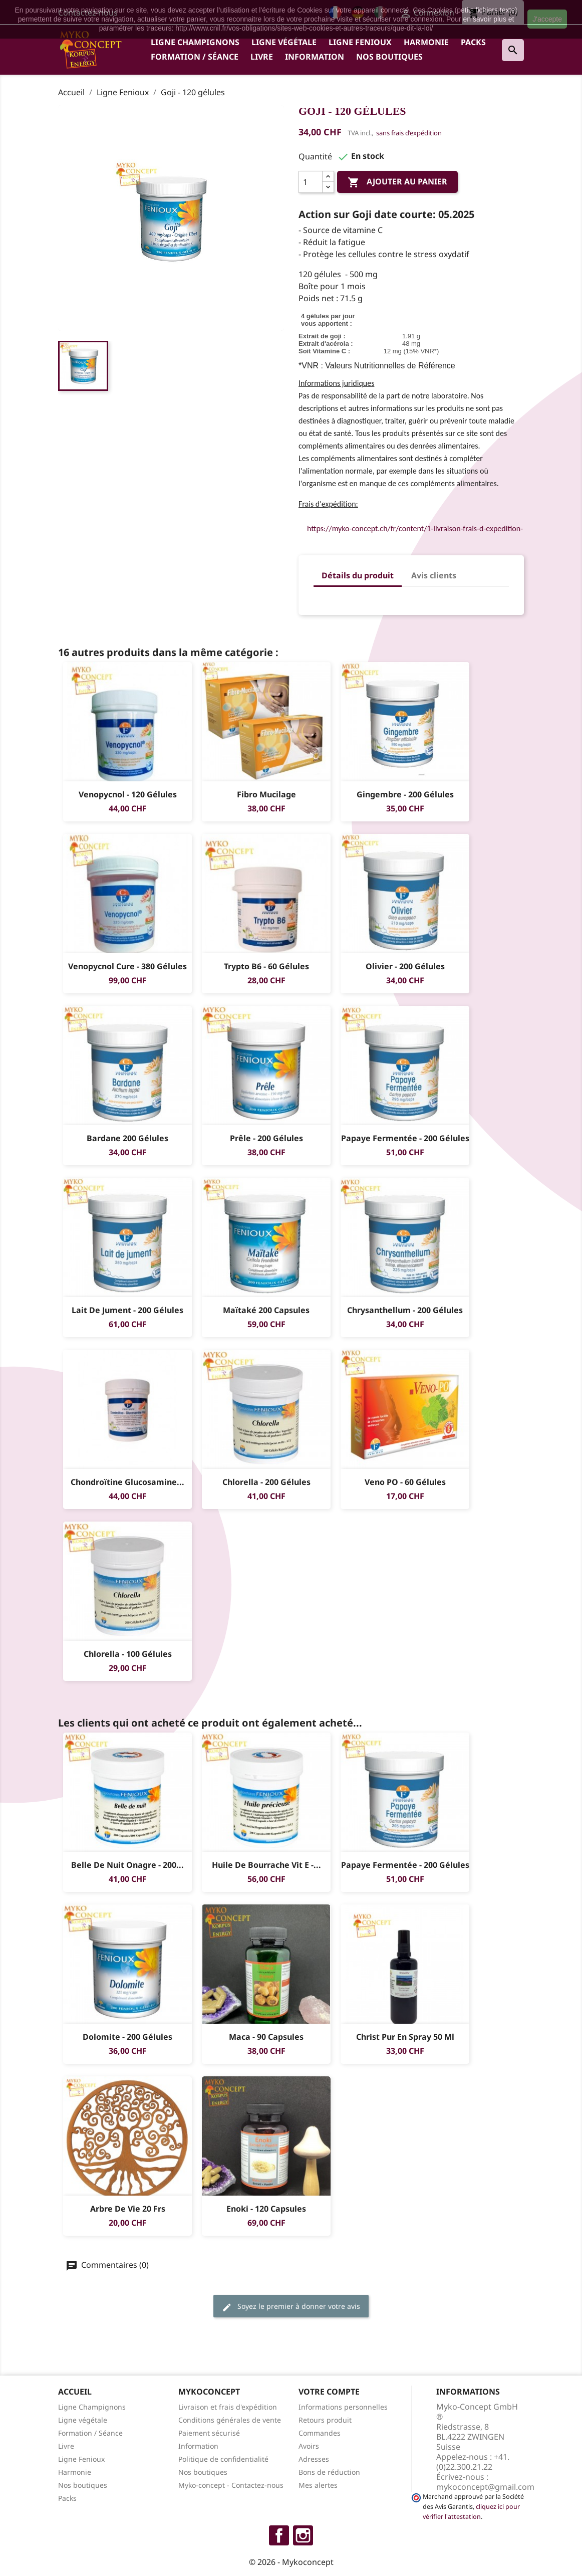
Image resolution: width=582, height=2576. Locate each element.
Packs (473, 42)
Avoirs (309, 2446)
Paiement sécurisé (209, 2433)
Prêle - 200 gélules (266, 1138)
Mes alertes (318, 2485)
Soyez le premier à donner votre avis (291, 2306)
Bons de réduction (329, 2472)
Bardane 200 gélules (127, 1138)
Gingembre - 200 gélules (405, 794)
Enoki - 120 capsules (266, 2208)
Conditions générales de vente (229, 2420)
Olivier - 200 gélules (405, 966)
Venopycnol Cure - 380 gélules (127, 966)
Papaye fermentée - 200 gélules (405, 1138)
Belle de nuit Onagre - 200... (127, 1864)
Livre (261, 56)
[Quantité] (311, 182)
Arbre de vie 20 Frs (127, 2208)
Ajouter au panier (397, 182)
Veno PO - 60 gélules (405, 1481)
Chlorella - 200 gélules (266, 1481)
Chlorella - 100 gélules (128, 1653)
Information (314, 56)
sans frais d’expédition (409, 132)
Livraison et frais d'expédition (227, 2407)
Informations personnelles (343, 2407)
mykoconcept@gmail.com (485, 2486)
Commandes (320, 2433)
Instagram (303, 2535)
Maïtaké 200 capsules (266, 1310)
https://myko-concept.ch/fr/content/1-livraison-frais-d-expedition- (415, 528)
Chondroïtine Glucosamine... (127, 1481)
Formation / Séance (194, 56)
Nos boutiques (389, 56)
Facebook (279, 2535)
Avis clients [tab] (433, 575)
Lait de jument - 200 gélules (127, 1310)
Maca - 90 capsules (266, 2036)
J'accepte (547, 19)
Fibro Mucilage (266, 794)
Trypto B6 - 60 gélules (266, 966)
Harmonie (426, 42)
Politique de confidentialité (223, 2459)
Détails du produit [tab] (358, 575)
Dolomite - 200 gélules (127, 2036)
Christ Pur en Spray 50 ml (405, 2036)
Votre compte (329, 2391)
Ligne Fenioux (360, 42)
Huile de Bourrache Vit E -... (266, 1864)
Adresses (314, 2459)
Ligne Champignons (195, 42)
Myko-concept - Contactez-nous (230, 2485)
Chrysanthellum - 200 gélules (405, 1310)
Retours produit (325, 2420)
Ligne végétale (284, 42)
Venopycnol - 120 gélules (128, 794)
